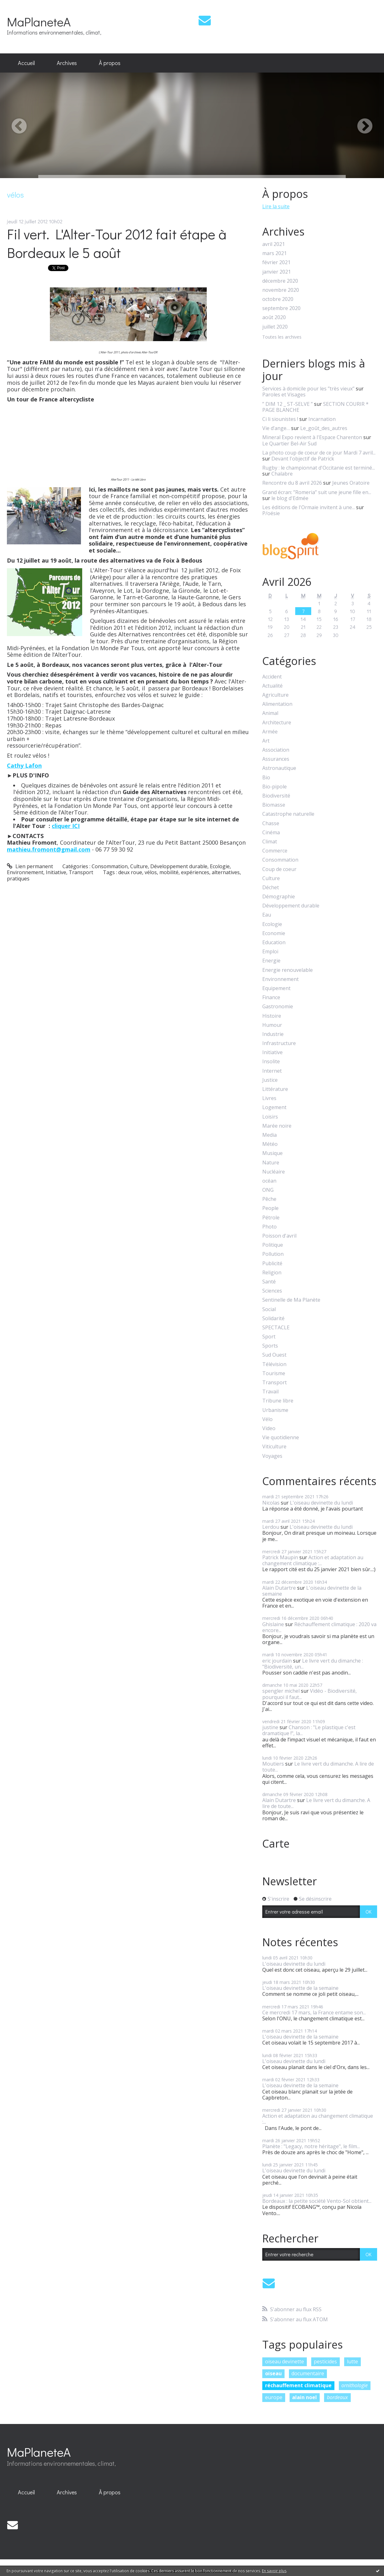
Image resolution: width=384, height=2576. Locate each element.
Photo (269, 1227)
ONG (268, 1190)
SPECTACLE (276, 1328)
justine (270, 1727)
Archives (67, 63)
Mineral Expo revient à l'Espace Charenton (312, 437)
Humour (272, 1025)
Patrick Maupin (280, 1557)
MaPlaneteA (39, 21)
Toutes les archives (281, 337)
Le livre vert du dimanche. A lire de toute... (318, 1766)
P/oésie (271, 513)
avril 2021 (273, 244)
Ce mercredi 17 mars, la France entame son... (314, 2012)
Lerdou (270, 1526)
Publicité (272, 1263)
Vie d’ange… (276, 428)
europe (273, 2397)
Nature (270, 1163)
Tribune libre (277, 1401)
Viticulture (274, 1447)
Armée (270, 732)
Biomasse (273, 805)
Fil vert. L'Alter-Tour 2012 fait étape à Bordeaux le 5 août (117, 243)
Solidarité (273, 1318)
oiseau (273, 2373)
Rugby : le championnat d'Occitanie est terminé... (318, 467)
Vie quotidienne (280, 1437)
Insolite (271, 1062)
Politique (272, 1245)
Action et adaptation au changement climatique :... (312, 1560)
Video (268, 1428)
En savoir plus (274, 2570)
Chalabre (282, 473)
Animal (270, 713)
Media (269, 1135)
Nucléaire (273, 1172)
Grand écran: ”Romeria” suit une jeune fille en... (316, 492)
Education (273, 942)
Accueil (26, 63)
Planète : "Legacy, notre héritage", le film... (311, 2146)
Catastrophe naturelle (288, 814)
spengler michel (281, 1690)
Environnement (25, 872)
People (270, 1208)
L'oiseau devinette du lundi (321, 1502)
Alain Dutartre (279, 1587)
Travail (270, 1392)
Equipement (276, 988)
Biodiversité (276, 796)
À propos (109, 63)
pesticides (325, 2361)
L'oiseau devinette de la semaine (311, 1590)
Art (265, 741)
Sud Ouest (274, 1355)
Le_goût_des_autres (323, 428)
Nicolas (271, 1502)
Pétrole (271, 1218)
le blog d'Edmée (289, 498)
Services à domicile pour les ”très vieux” (308, 388)
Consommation (110, 866)
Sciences (272, 1291)
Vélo (267, 1419)
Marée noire (276, 1126)
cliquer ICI (66, 826)
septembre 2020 (281, 308)
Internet (272, 1071)
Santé (269, 1282)
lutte (352, 2361)
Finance (271, 997)
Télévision (274, 1364)
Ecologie (220, 866)
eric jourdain (277, 1660)
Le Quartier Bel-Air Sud (289, 443)
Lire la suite (276, 206)
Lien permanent (30, 866)
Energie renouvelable (287, 970)
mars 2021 (274, 253)
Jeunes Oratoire (351, 482)
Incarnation (322, 419)
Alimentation (277, 704)
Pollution (273, 1254)
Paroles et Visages (284, 394)
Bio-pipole (274, 787)
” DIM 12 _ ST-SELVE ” (287, 403)
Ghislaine (273, 1624)
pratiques (18, 878)
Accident (272, 677)
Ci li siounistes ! (280, 419)
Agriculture (275, 695)
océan (269, 1181)
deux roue (130, 872)
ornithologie (354, 2385)
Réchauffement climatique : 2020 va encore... (319, 1627)
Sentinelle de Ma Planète (291, 1300)
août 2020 (274, 317)
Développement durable (178, 866)
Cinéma (271, 833)
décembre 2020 (280, 281)
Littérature (275, 1089)
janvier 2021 (276, 272)
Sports (270, 1346)
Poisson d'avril (279, 1236)
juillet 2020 (275, 327)
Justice (270, 1080)
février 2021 (276, 262)
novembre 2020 (280, 290)
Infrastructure (279, 1043)
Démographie (278, 897)
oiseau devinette (284, 2361)
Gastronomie (277, 1007)
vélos (151, 872)
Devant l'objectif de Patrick (302, 458)
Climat (269, 842)
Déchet (270, 887)
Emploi (270, 952)
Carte (276, 1843)
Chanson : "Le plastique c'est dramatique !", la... (308, 1730)
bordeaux (337, 2397)
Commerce (274, 851)
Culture (139, 866)
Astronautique (279, 768)
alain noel (304, 2397)
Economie (273, 933)
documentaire (307, 2373)
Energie (271, 961)
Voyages (272, 1456)
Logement (274, 1107)
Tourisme (273, 1373)
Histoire (271, 1016)
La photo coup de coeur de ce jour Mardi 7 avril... (319, 452)
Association (275, 750)
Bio (266, 778)
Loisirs (270, 1117)
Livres (269, 1098)
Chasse (270, 823)
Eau (266, 915)
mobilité (169, 872)
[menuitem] (26, 63)
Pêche (269, 1199)
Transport (81, 872)
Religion (271, 1273)
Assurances (275, 759)
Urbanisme (275, 1410)
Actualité (272, 686)
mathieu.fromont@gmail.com (48, 849)
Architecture (276, 723)
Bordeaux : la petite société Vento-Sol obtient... (316, 2200)
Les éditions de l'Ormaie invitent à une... (308, 507)
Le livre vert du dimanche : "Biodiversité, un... (312, 1663)
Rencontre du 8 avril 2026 (292, 482)
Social (269, 1309)
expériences (195, 872)
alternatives (226, 872)
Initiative (56, 872)
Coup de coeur (279, 869)
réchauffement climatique (298, 2385)
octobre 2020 (277, 299)
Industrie (273, 1034)
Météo (270, 1144)
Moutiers (273, 1763)
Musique (272, 1153)
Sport (268, 1337)
